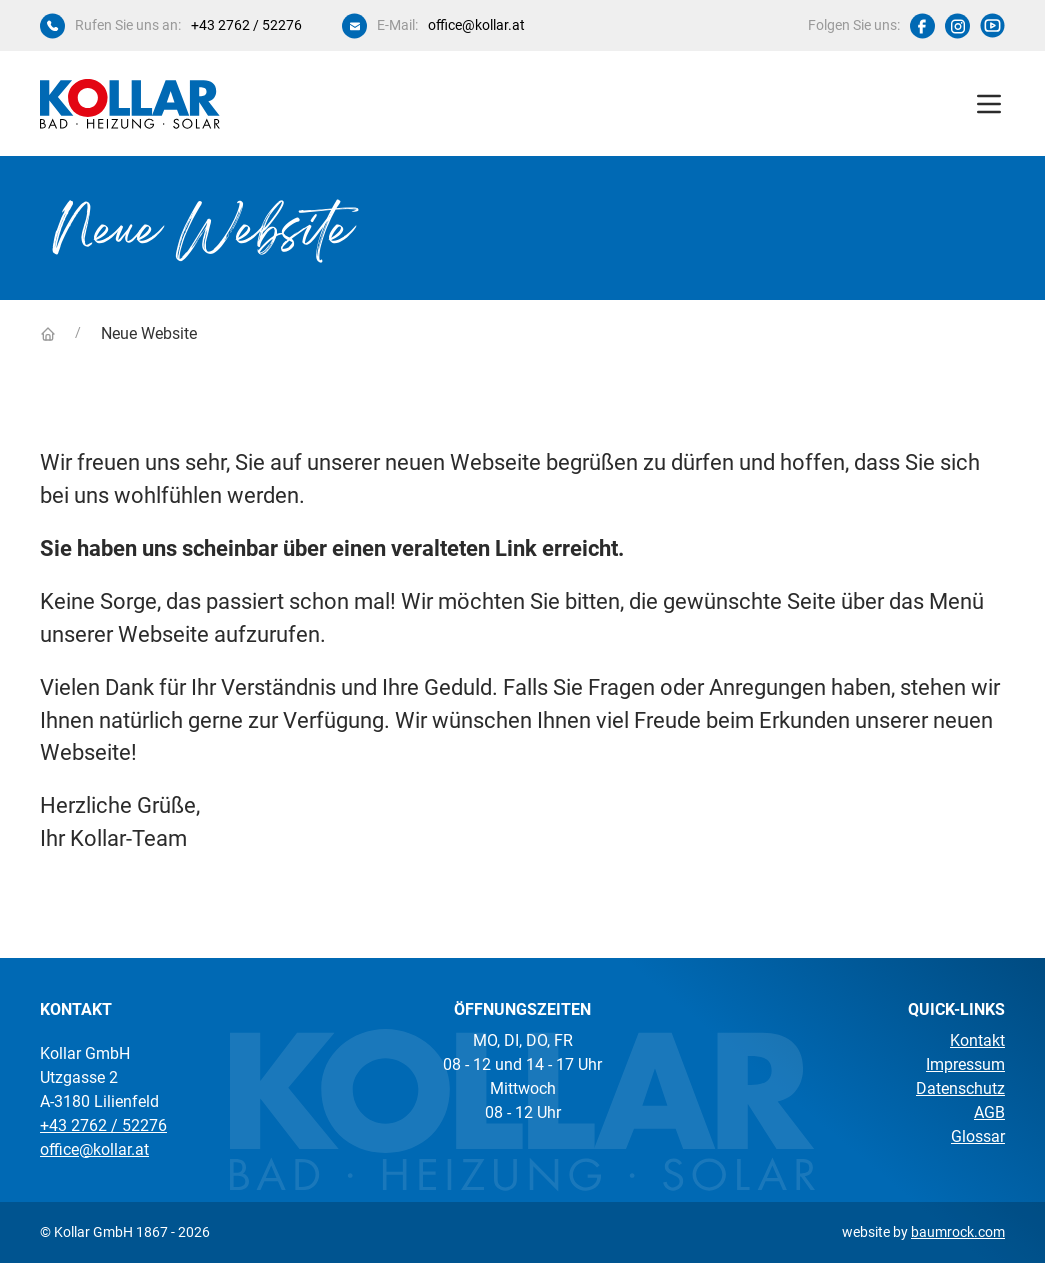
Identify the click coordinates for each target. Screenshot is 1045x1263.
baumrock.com (958, 1232)
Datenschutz (960, 1088)
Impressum (965, 1064)
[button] (989, 104)
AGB (989, 1112)
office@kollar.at (476, 25)
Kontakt (977, 1040)
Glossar (978, 1136)
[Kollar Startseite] (130, 104)
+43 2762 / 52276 (246, 25)
